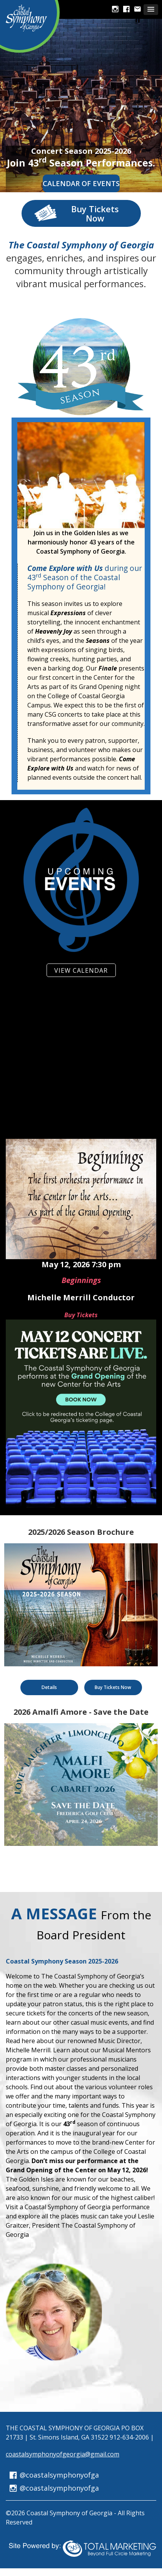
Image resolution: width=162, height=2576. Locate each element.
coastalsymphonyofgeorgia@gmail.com (62, 2454)
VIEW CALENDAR (81, 970)
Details (49, 1687)
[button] (151, 9)
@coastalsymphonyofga (54, 2474)
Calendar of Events (81, 183)
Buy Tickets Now (76, 213)
